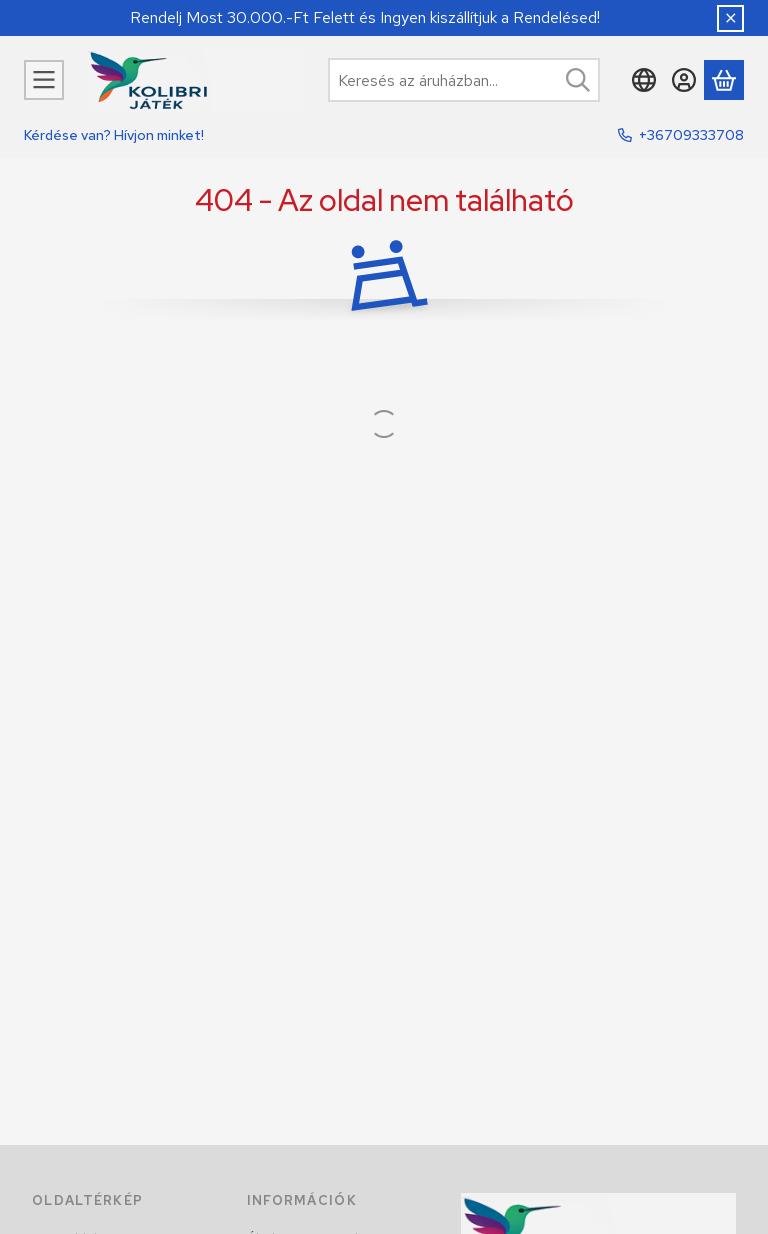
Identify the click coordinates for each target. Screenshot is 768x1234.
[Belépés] (684, 80)
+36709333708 (691, 135)
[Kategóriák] (44, 80)
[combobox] (464, 80)
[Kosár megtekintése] (724, 80)
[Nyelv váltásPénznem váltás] (644, 80)
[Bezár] (730, 18)
